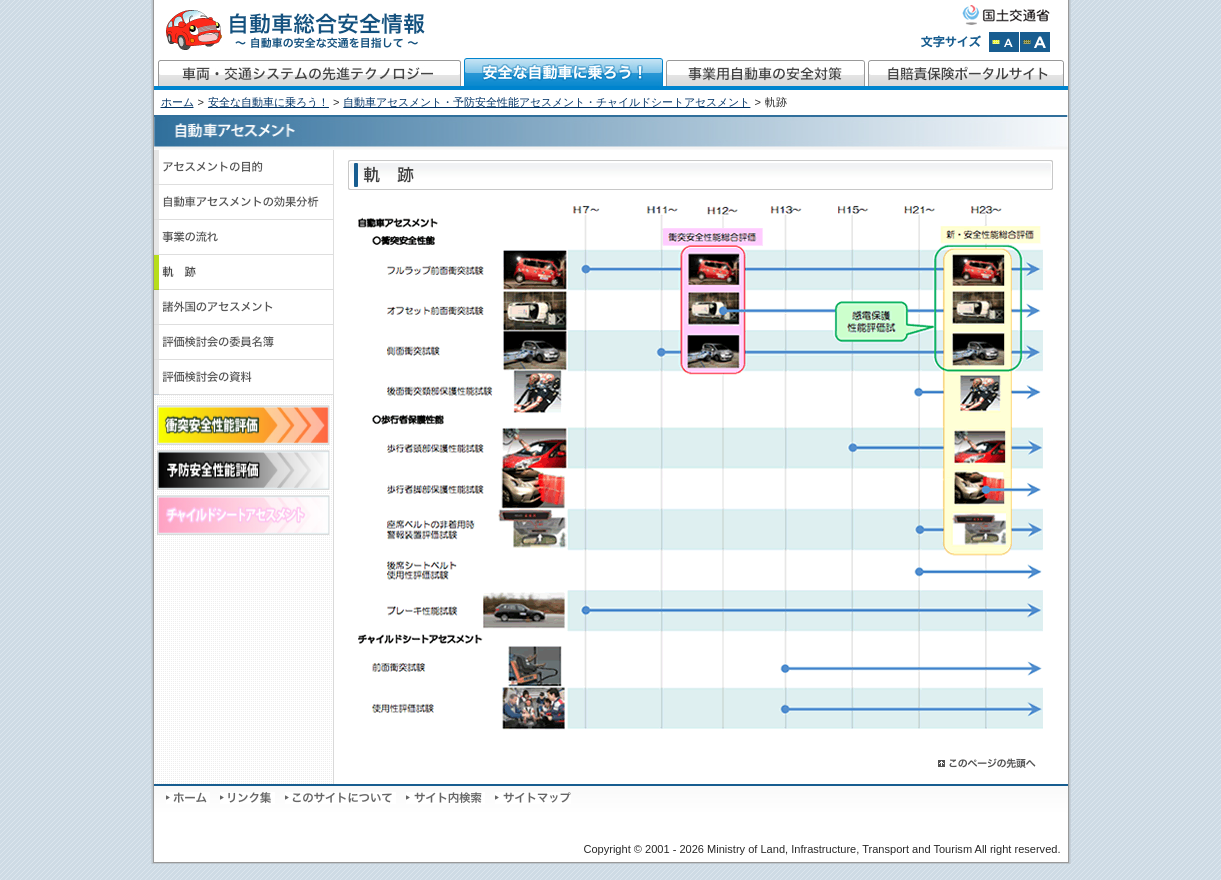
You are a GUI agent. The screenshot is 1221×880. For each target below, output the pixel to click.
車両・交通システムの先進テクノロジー (308, 74)
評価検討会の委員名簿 (244, 342)
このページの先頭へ (988, 763)
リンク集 (247, 798)
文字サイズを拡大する (1035, 42)
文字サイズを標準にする (1004, 42)
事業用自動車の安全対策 (766, 74)
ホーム (177, 102)
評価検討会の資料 (244, 377)
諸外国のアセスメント (244, 307)
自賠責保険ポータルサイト (967, 74)
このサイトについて (340, 798)
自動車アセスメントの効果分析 (244, 202)
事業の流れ (244, 237)
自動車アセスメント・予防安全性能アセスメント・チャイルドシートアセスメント (546, 102)
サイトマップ (533, 798)
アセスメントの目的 (244, 167)
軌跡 (244, 272)
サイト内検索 (445, 798)
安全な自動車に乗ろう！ (564, 74)
